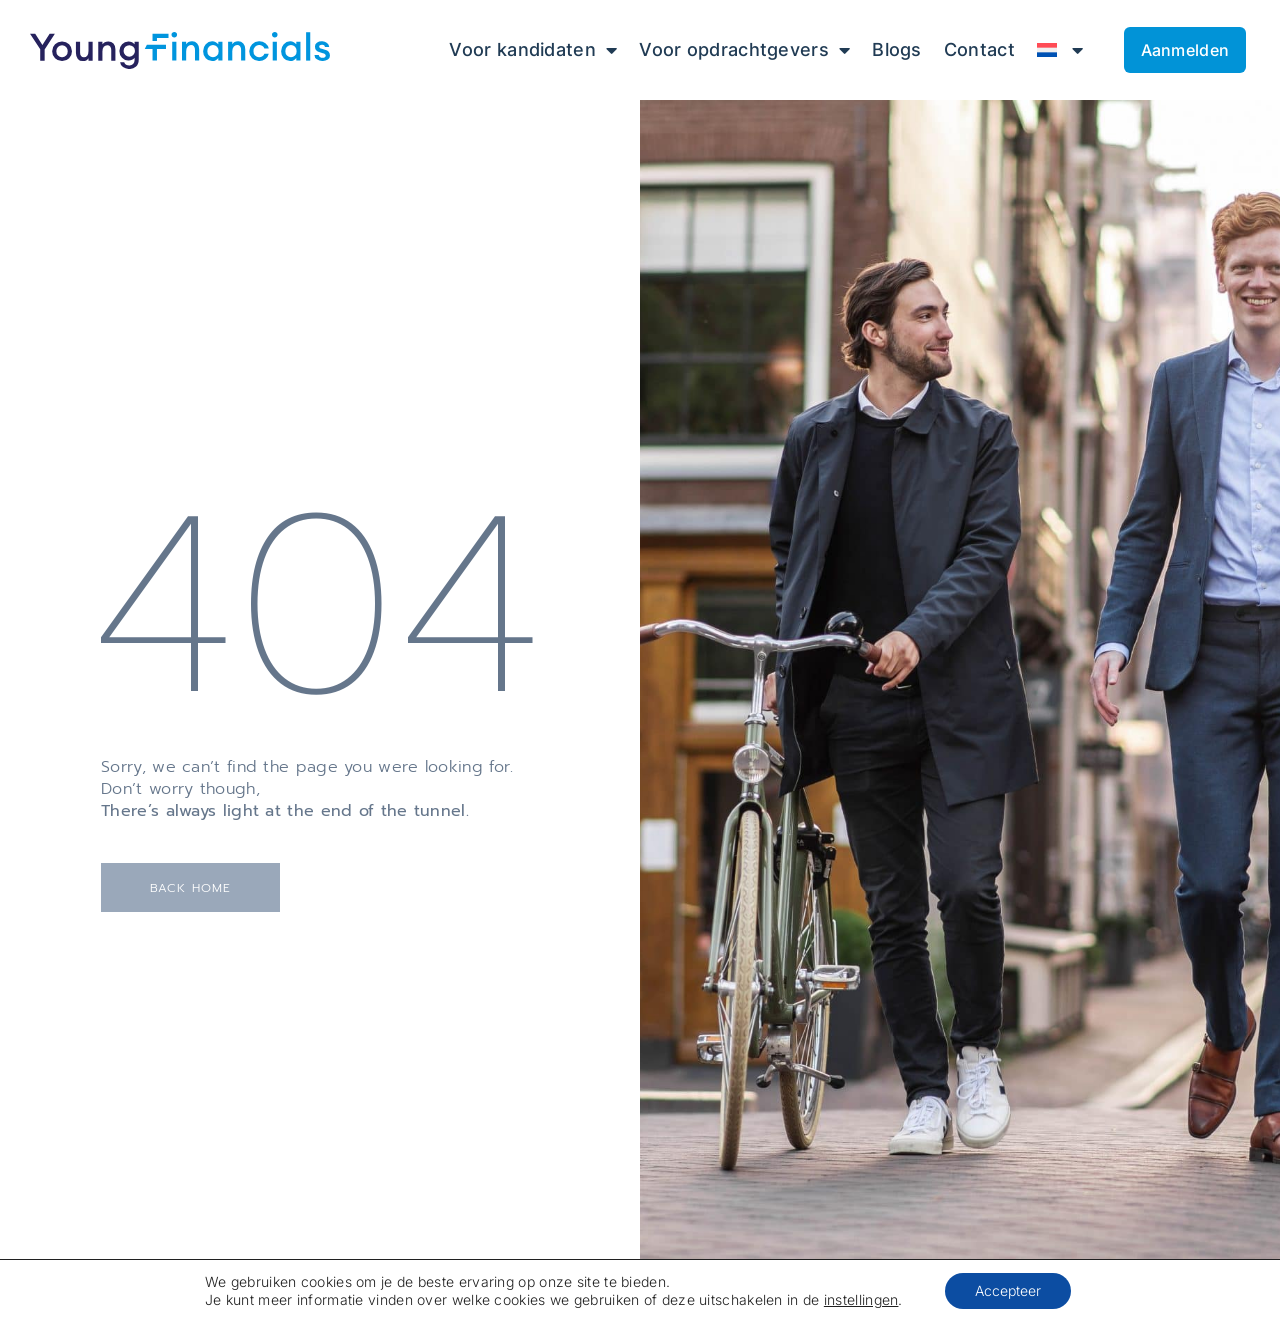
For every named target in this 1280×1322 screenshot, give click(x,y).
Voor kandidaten (533, 50)
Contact (979, 49)
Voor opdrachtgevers (744, 50)
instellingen (865, 1299)
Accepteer (1014, 1290)
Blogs (897, 49)
